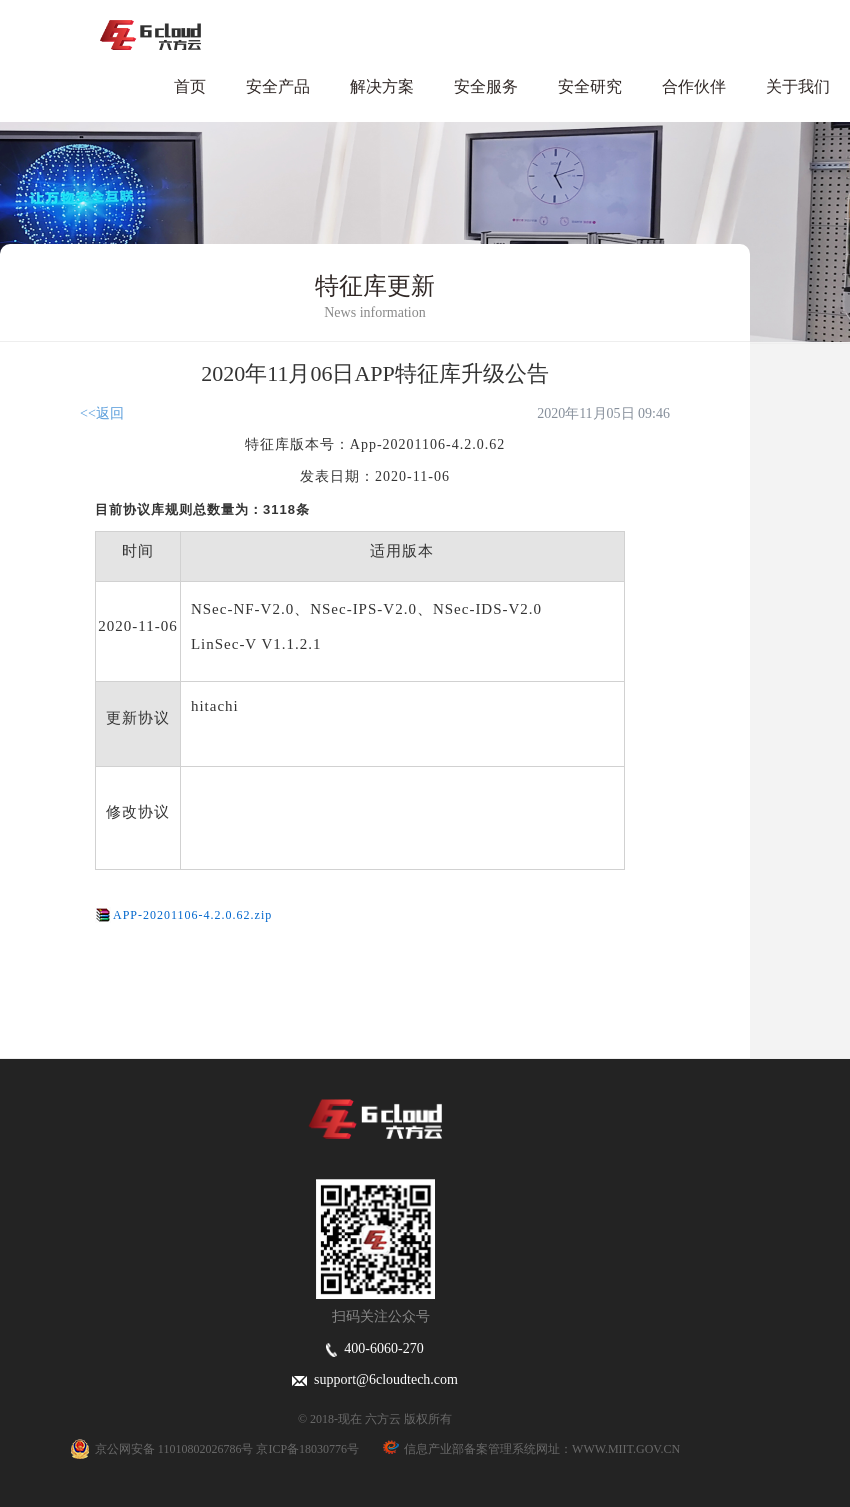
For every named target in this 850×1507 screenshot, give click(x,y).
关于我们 (798, 86)
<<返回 (102, 413)
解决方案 (382, 86)
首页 (190, 86)
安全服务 (486, 86)
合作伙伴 (694, 86)
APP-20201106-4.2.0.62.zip (192, 915)
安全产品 (278, 86)
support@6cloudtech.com (375, 1379)
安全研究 (590, 86)
